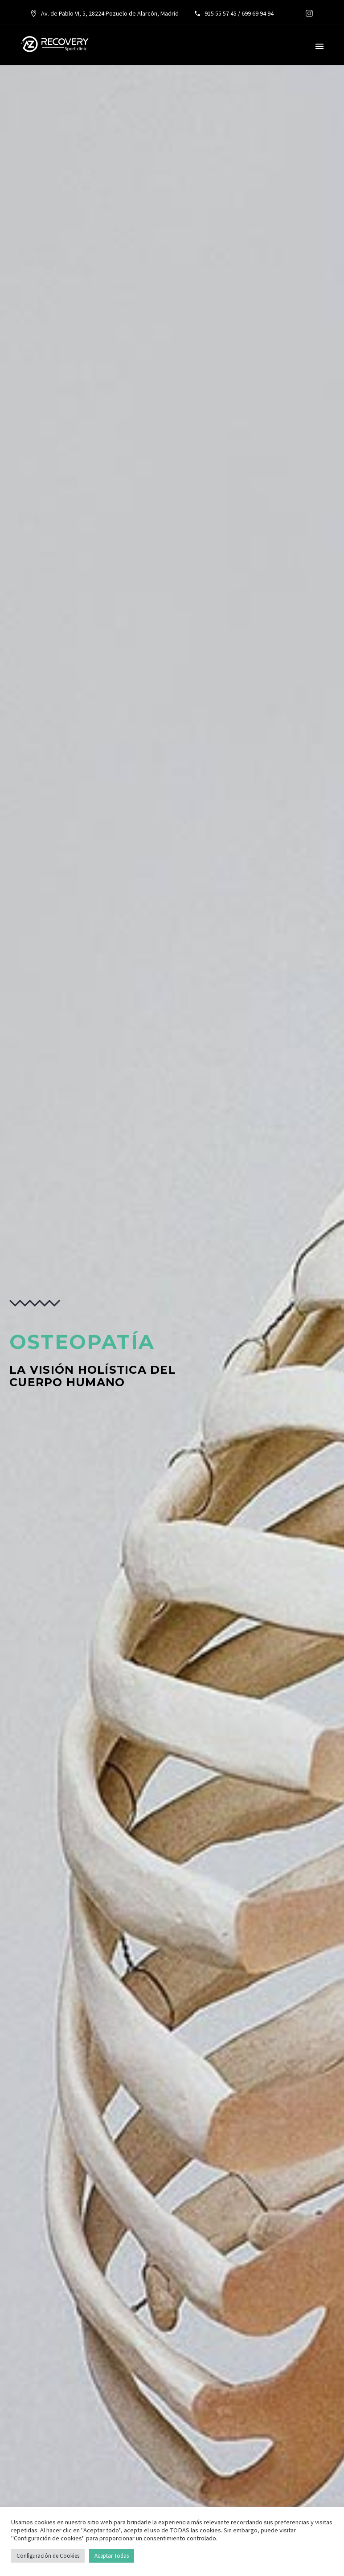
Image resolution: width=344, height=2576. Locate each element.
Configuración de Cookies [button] (47, 2556)
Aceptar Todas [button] (111, 2556)
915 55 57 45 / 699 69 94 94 (238, 13)
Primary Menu (319, 46)
